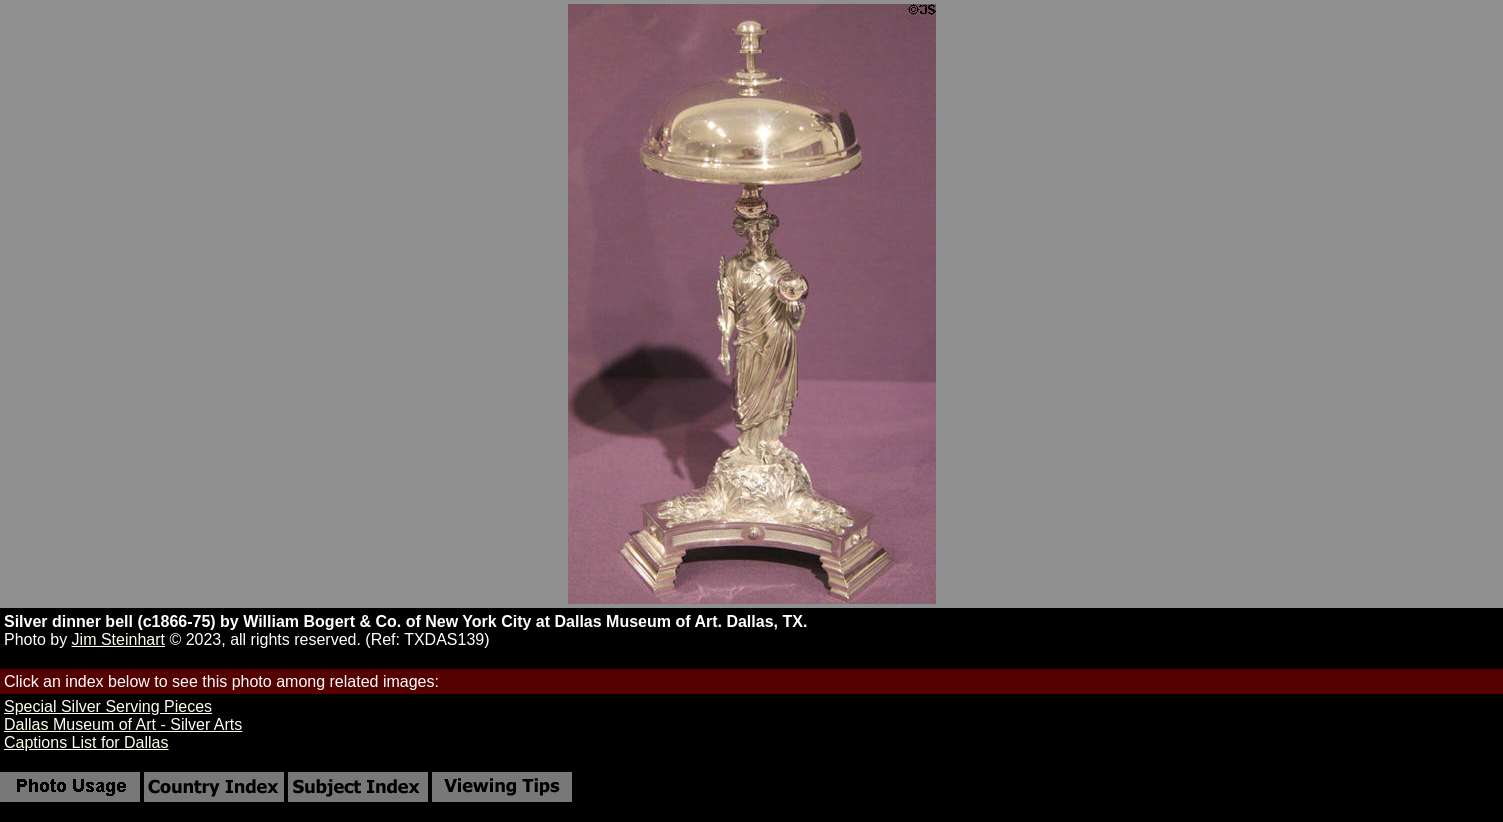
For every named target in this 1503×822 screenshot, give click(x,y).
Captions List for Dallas (86, 742)
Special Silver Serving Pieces (108, 706)
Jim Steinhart (118, 639)
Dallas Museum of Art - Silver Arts (123, 724)
